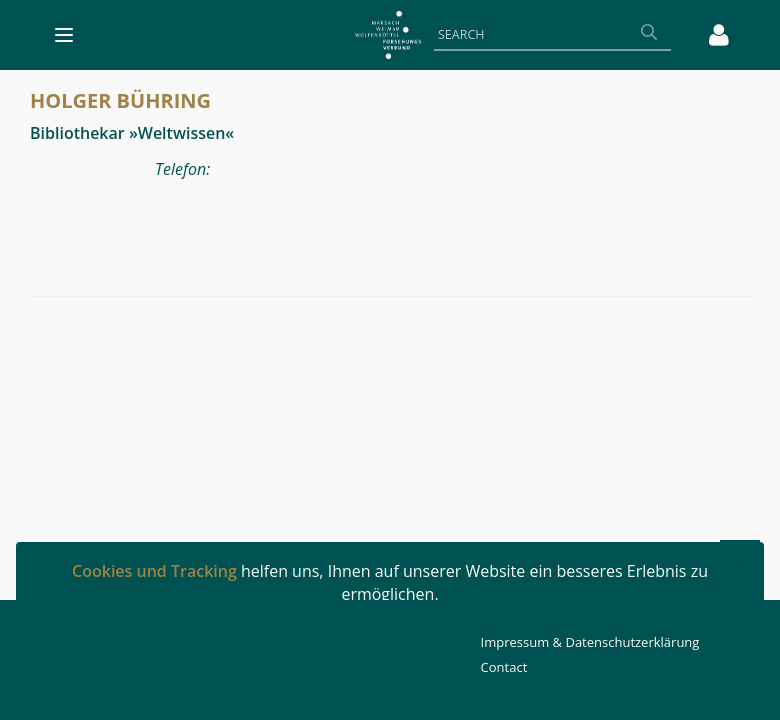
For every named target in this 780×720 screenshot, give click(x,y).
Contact (504, 667)
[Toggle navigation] (64, 35)
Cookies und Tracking (154, 571)
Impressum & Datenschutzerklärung (590, 642)
